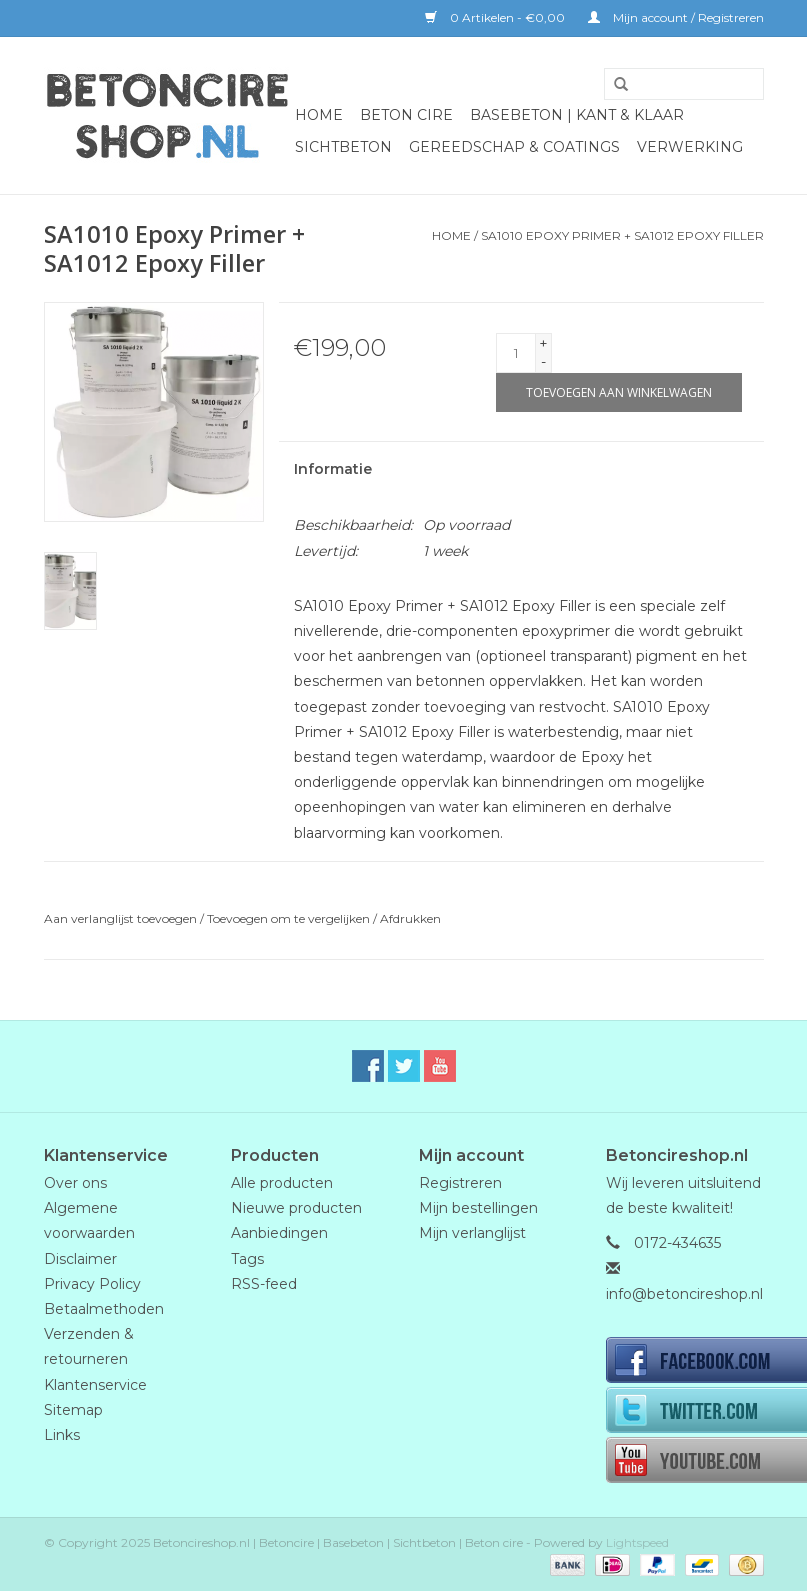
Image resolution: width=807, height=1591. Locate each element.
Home (319, 115)
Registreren (460, 1183)
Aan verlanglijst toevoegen (120, 918)
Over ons (75, 1183)
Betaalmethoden (104, 1309)
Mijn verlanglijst (472, 1233)
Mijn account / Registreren (676, 17)
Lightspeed (637, 1542)
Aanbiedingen (279, 1233)
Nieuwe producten (296, 1208)
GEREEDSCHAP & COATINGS (514, 147)
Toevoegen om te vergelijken (290, 918)
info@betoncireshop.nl (684, 1294)
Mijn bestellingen (478, 1208)
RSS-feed (264, 1284)
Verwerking (690, 147)
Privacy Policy (92, 1284)
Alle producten (282, 1183)
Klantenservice (95, 1385)
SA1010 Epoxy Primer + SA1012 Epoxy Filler (622, 235)
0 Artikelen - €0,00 (496, 17)
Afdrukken (410, 918)
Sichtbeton (343, 147)
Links (62, 1435)
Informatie (333, 469)
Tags (247, 1259)
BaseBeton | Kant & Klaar (577, 115)
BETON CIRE (406, 115)
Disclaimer (80, 1259)
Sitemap (73, 1410)
